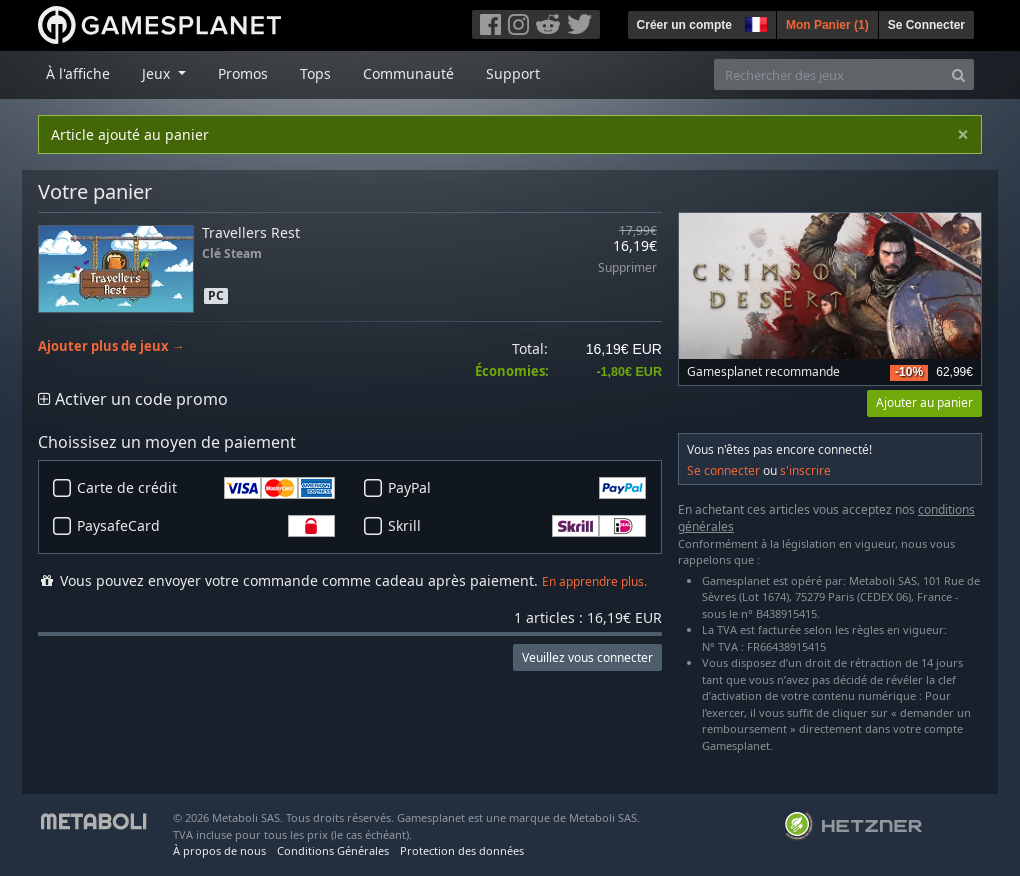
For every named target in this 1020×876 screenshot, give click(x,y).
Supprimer (627, 268)
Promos (243, 73)
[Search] (958, 74)
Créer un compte (684, 25)
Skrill (517, 526)
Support (513, 73)
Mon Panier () (827, 25)
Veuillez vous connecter (587, 657)
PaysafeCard (206, 526)
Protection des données (462, 850)
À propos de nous (219, 850)
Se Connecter (926, 25)
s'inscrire (805, 470)
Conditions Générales (333, 850)
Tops (315, 73)
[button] (754, 22)
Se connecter (723, 470)
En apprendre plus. (594, 581)
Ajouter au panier (924, 402)
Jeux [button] (158, 73)
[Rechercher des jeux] (829, 74)
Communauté (408, 73)
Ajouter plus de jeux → (111, 346)
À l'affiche (78, 73)
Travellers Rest (251, 232)
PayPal (517, 488)
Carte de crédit (206, 488)
